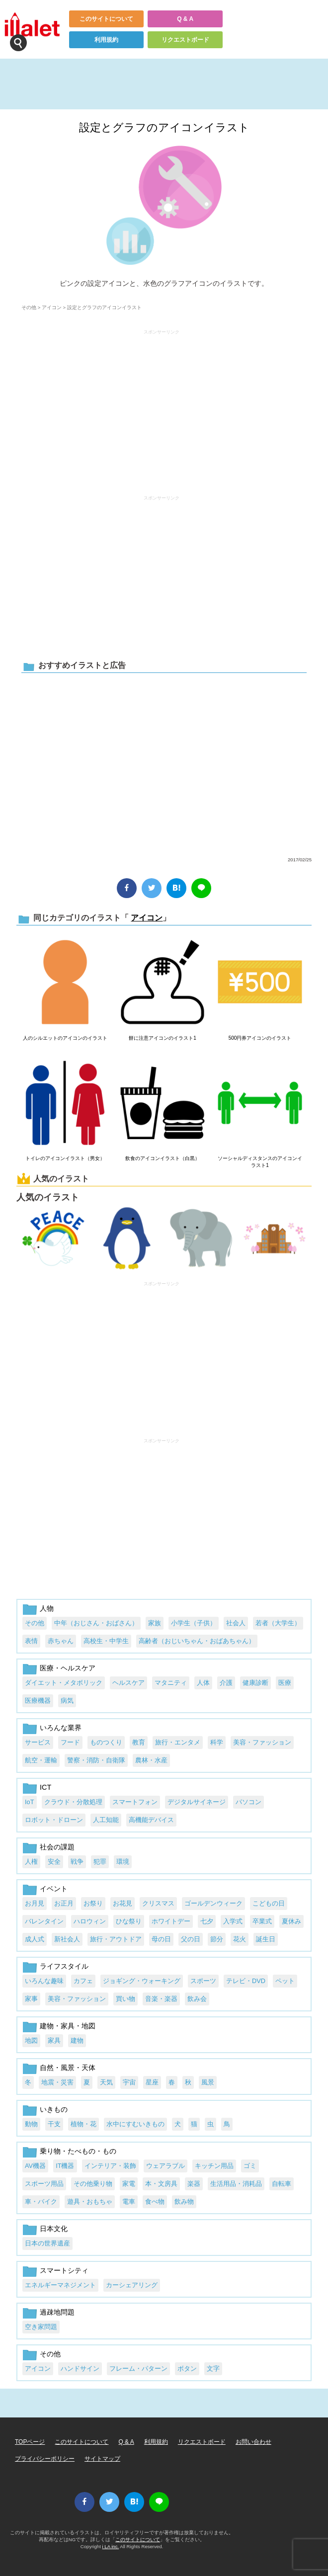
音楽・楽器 (161, 1998)
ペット (285, 1981)
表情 (31, 1641)
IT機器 (65, 2165)
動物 (31, 2124)
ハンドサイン (80, 2368)
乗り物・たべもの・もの (78, 2151)
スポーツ (203, 1981)
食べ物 (154, 2201)
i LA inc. (110, 2546)
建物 (77, 2040)
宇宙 (129, 2082)
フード (70, 1742)
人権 (31, 1861)
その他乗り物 (93, 2183)
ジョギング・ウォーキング (141, 1981)
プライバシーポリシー (45, 2458)
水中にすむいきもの (135, 2124)
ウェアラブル (165, 2165)
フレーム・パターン (138, 2368)
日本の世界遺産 (47, 2243)
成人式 (34, 1939)
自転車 (281, 2183)
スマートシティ (64, 2270)
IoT (29, 1802)
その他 (28, 307)
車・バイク (41, 2201)
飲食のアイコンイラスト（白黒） (162, 1158)
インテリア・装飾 (110, 2165)
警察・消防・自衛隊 (96, 1760)
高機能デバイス (151, 1820)
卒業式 (262, 1921)
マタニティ (171, 1682)
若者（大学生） (278, 1623)
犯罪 (99, 1861)
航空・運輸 (41, 1760)
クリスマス (158, 1903)
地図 (31, 2040)
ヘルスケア (128, 1682)
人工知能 (106, 1820)
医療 (284, 1682)
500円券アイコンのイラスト (260, 1038)
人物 (47, 1608)
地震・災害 (57, 2082)
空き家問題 (41, 2326)
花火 (239, 1939)
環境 (122, 1861)
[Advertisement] (161, 407)
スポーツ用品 (44, 2183)
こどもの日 (268, 1903)
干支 (54, 2124)
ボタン (187, 2368)
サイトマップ (102, 2458)
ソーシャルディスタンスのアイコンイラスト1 (260, 1162)
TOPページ (30, 2441)
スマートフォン (135, 1802)
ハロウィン (90, 1921)
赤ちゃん (61, 1641)
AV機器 (35, 2165)
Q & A (185, 18)
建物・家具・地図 (67, 2026)
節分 (216, 1939)
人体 (203, 1682)
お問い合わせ (253, 2441)
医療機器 (38, 1700)
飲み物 (184, 2201)
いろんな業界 (61, 1728)
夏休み (291, 1921)
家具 (54, 2040)
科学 (216, 1742)
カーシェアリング (132, 2285)
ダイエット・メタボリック (63, 1682)
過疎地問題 (57, 2312)
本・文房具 (161, 2183)
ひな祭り (129, 1921)
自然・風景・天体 (67, 2068)
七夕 (206, 1921)
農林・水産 (151, 1760)
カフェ (83, 1981)
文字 (213, 2368)
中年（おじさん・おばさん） (96, 1623)
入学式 (233, 1921)
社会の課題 (57, 1847)
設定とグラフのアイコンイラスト (164, 127)
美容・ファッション (262, 1742)
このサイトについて (106, 18)
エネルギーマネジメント (60, 2285)
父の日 (190, 1939)
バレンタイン (44, 1921)
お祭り (93, 1903)
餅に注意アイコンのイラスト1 (162, 1038)
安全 (54, 1861)
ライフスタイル (64, 1966)
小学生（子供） (193, 1623)
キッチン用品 (214, 2165)
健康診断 (255, 1682)
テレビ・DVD (245, 1981)
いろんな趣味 (44, 1981)
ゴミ (250, 2165)
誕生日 (265, 1939)
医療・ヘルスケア (67, 1668)
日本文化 (54, 2229)
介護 (226, 1682)
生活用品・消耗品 (236, 2183)
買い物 (125, 1998)
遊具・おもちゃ (89, 2201)
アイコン (52, 307)
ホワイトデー (171, 1921)
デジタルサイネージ (196, 1802)
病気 (67, 1700)
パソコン (248, 1802)
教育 (138, 1742)
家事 (31, 1998)
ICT (45, 1787)
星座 (152, 2082)
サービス (38, 1742)
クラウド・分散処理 (73, 1802)
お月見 (34, 1903)
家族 (154, 1623)
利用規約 (106, 39)
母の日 (161, 1939)
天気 (106, 2082)
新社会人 (67, 1939)
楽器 (193, 2183)
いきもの (54, 2109)
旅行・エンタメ (177, 1742)
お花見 (122, 1903)
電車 (128, 2201)
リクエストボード (185, 39)
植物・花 (83, 2124)
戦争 (77, 1861)
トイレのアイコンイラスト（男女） (65, 1158)
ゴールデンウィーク (213, 1903)
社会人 (236, 1623)
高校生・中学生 (106, 1641)
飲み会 (197, 1998)
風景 (207, 2082)
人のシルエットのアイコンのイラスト (65, 1038)
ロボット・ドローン (54, 1820)
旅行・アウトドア (116, 1939)
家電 (128, 2183)
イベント (54, 1889)
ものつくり (106, 1742)
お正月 (64, 1903)
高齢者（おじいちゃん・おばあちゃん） (197, 1641)
